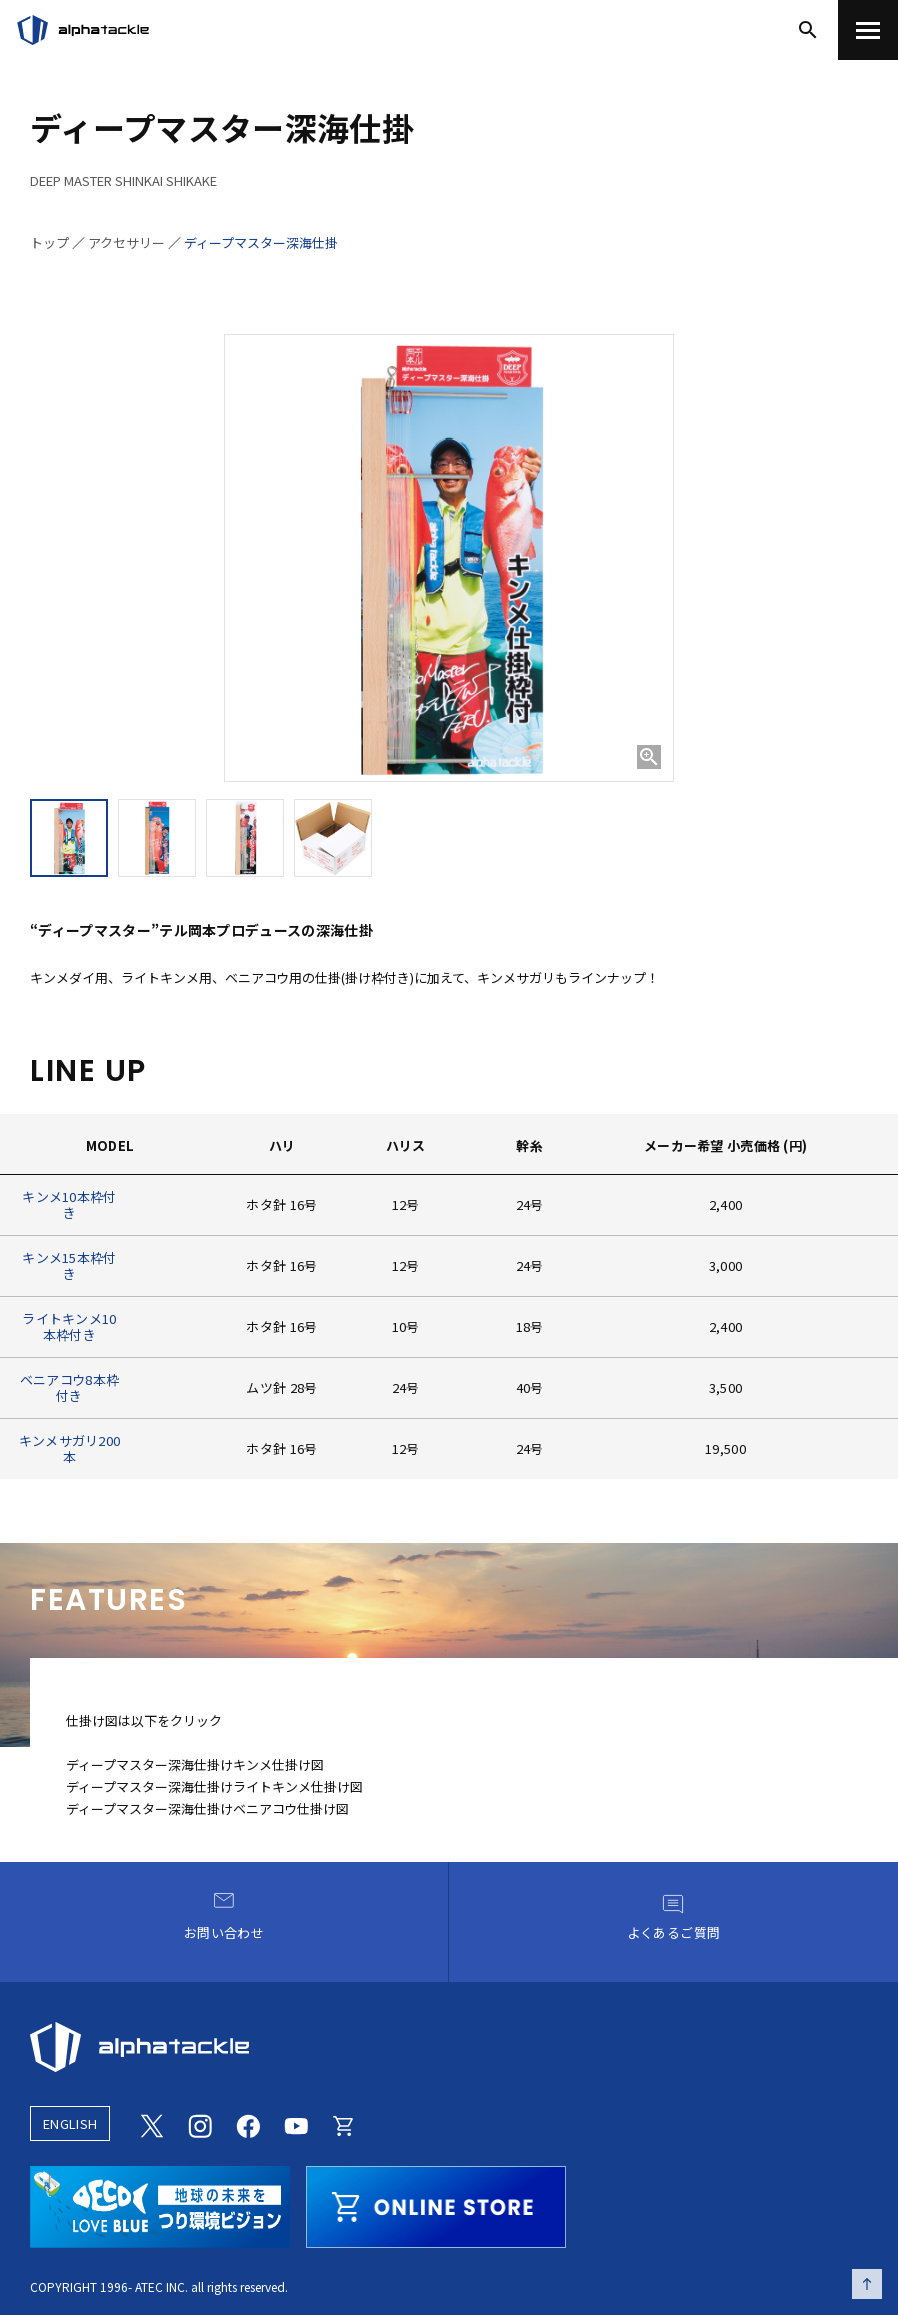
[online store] (436, 2204)
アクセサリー (126, 242)
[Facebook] (248, 2124)
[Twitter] (152, 2124)
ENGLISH (70, 2123)
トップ (49, 242)
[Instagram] (200, 2124)
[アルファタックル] (83, 30)
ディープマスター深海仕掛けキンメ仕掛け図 (195, 1764)
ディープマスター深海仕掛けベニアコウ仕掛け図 (207, 1808)
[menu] (868, 30)
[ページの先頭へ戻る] (867, 2284)
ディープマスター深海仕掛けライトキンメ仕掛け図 (214, 1786)
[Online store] (344, 2124)
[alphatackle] (449, 2047)
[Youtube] (296, 2124)
